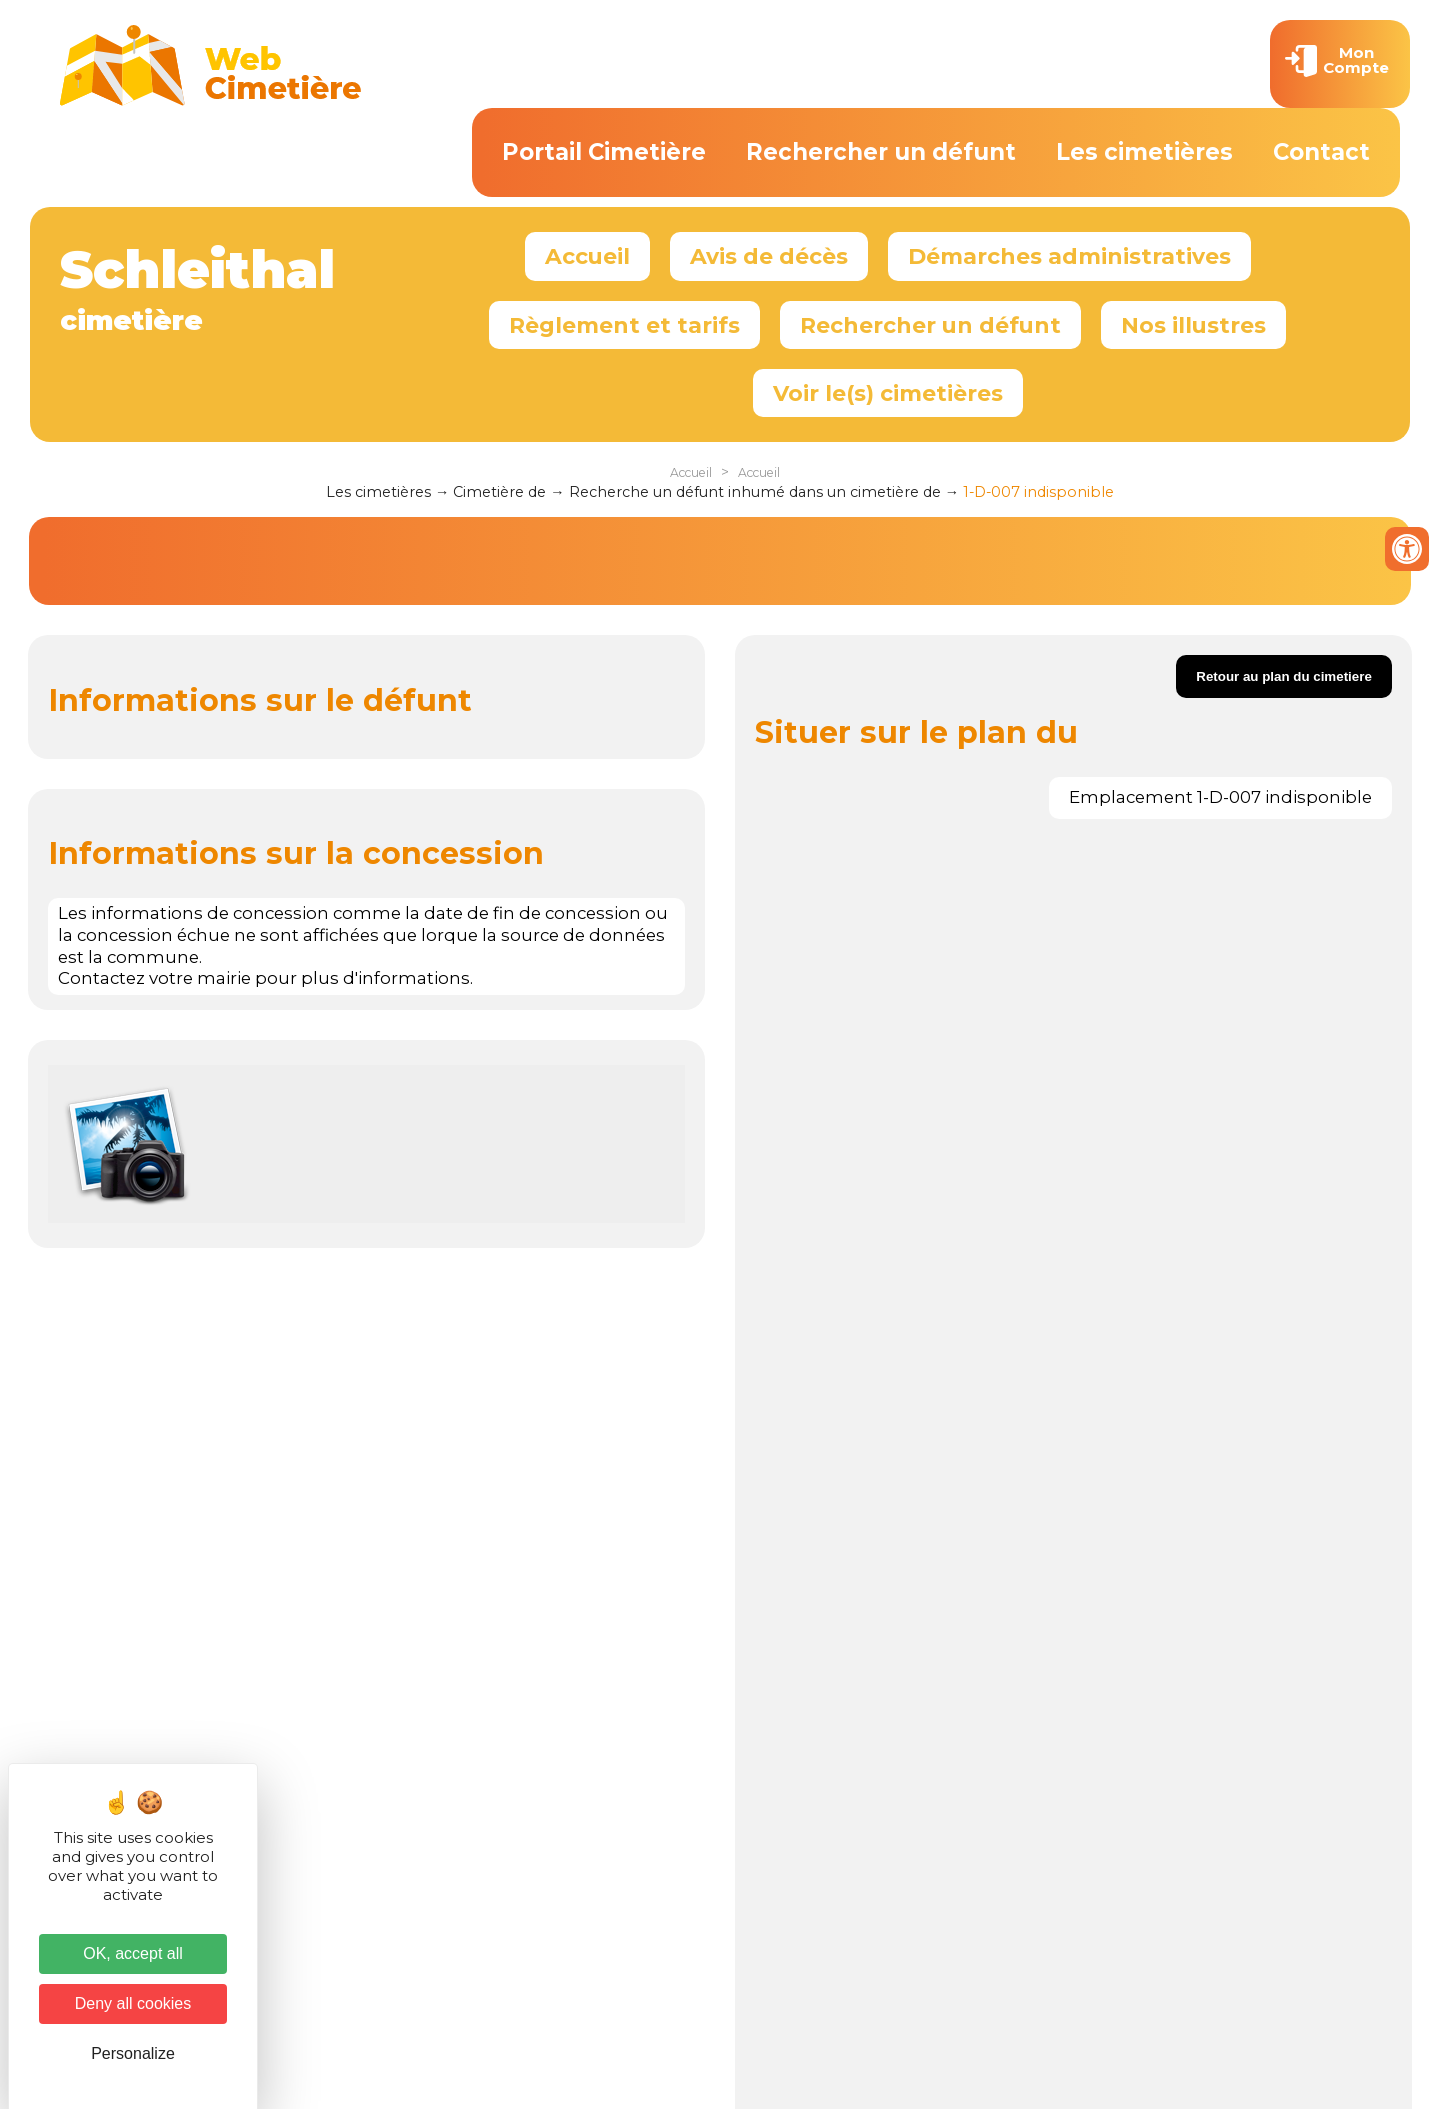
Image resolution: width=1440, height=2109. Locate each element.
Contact (1321, 152)
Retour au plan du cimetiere (1284, 676)
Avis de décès (769, 256)
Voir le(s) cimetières (888, 393)
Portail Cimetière (604, 152)
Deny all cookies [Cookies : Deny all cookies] (133, 2003)
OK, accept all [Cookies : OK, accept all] (133, 1953)
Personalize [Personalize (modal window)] (133, 2053)
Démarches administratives (1069, 256)
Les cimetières (1144, 152)
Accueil (587, 256)
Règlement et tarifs (624, 325)
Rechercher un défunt (881, 152)
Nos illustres (1193, 325)
